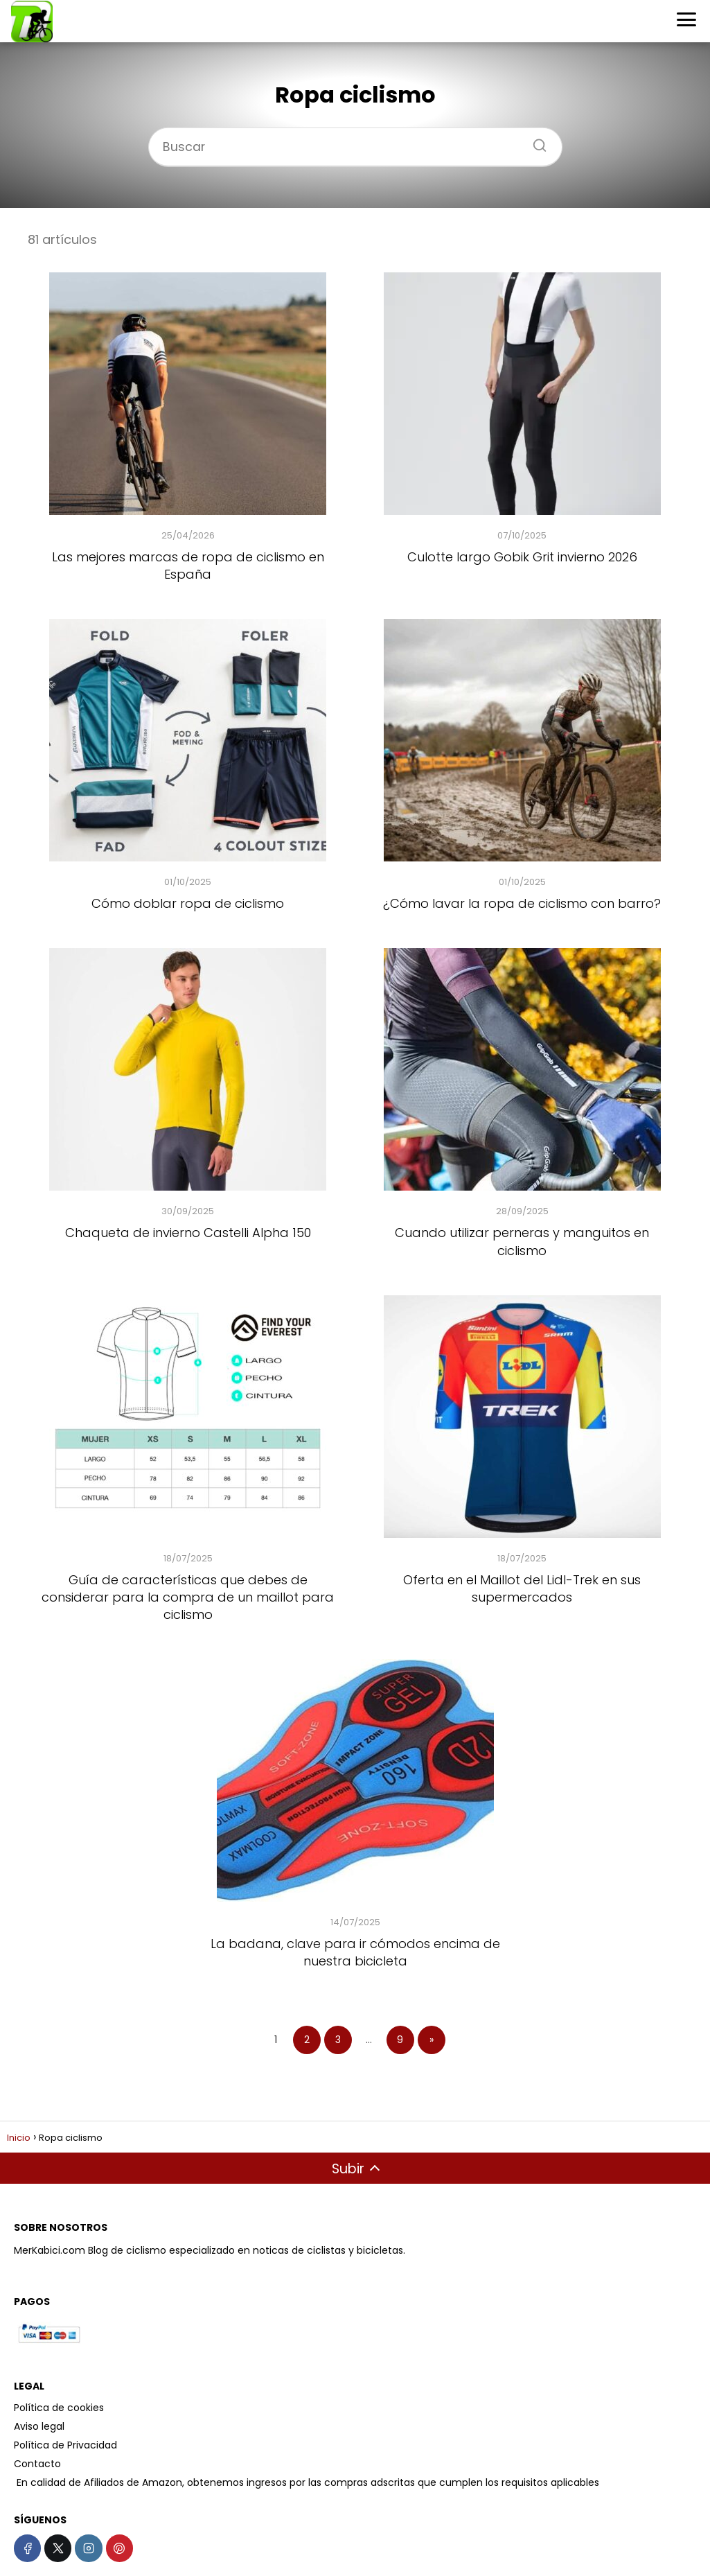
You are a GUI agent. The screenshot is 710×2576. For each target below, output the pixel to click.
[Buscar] (535, 141)
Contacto (37, 2464)
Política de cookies (59, 2408)
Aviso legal (39, 2426)
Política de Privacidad (65, 2445)
